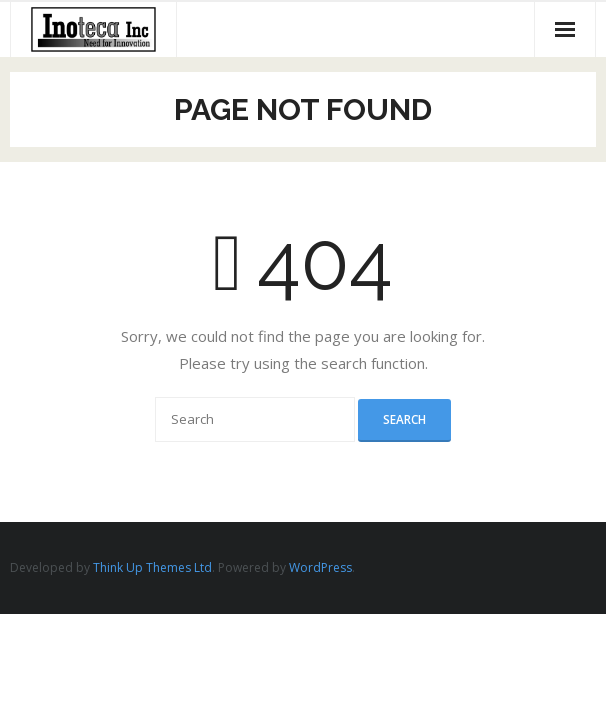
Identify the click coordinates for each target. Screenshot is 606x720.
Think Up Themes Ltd (152, 567)
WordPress (320, 567)
